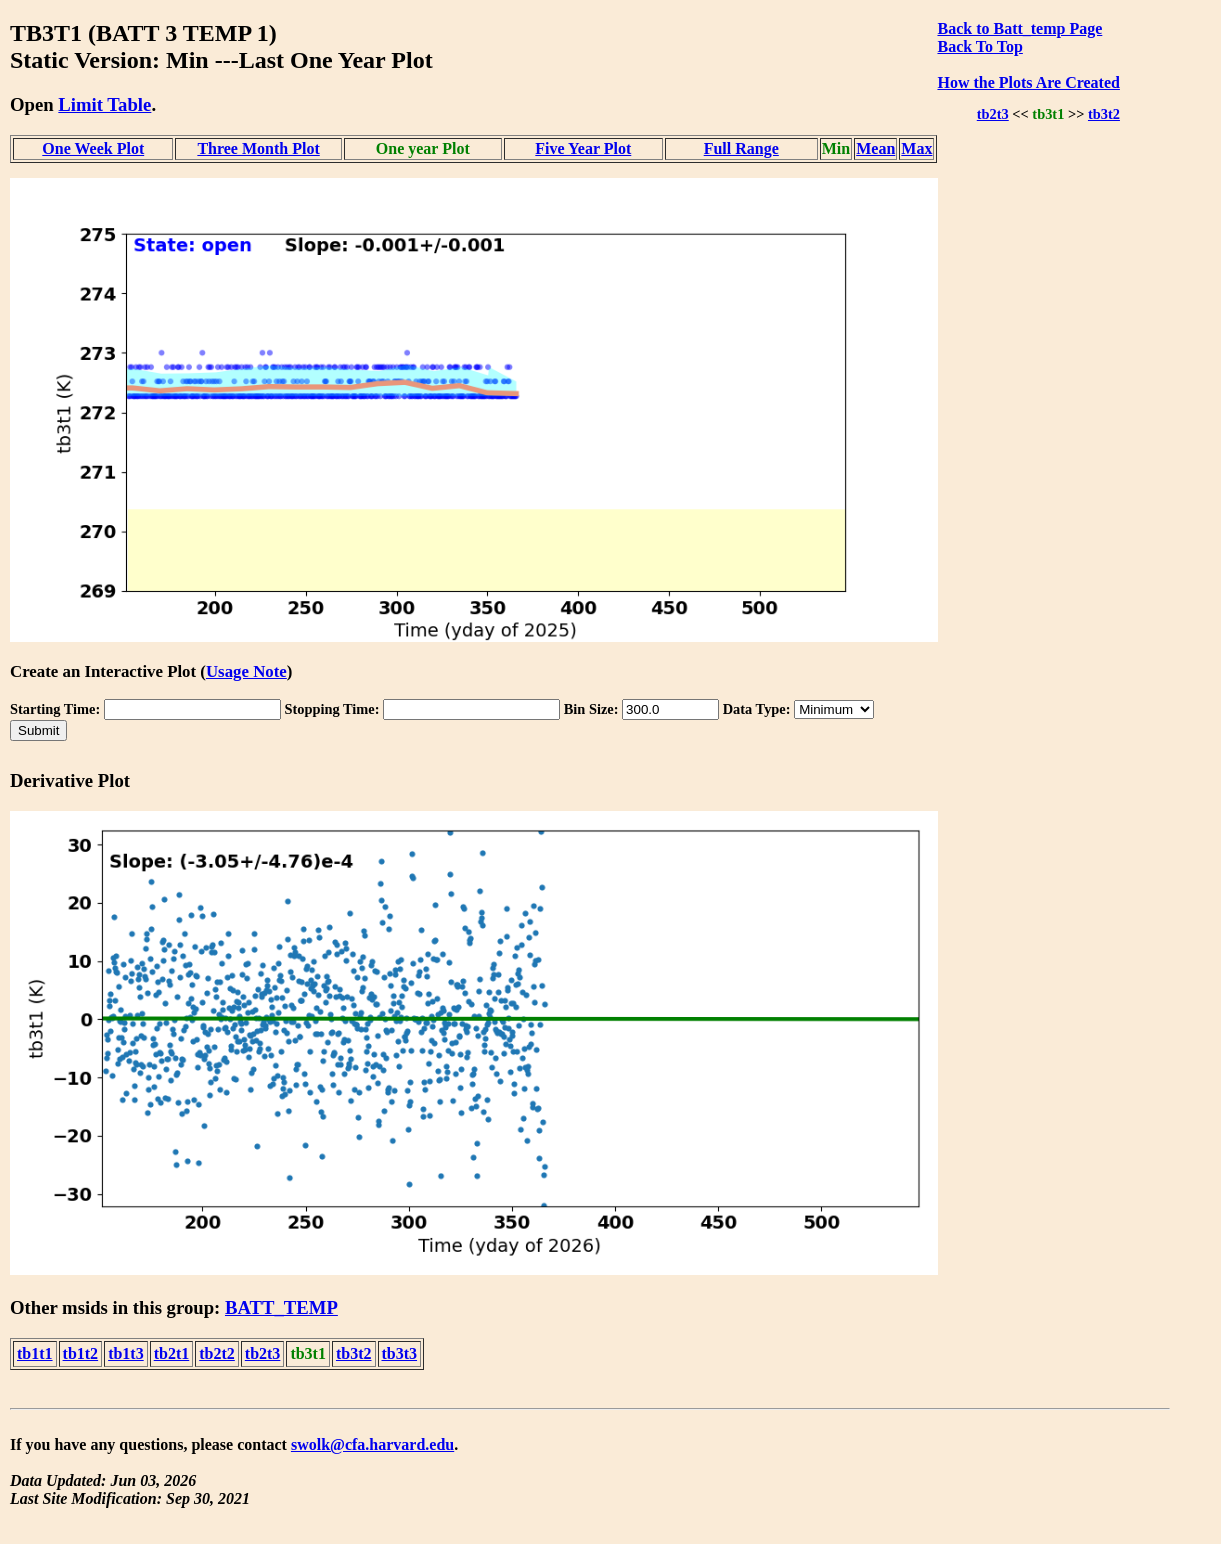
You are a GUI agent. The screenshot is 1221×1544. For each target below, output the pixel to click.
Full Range (741, 148)
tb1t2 (81, 1353)
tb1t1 (35, 1353)
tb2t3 (993, 114)
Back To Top (979, 46)
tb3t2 (1104, 114)
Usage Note (246, 671)
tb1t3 (126, 1353)
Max (916, 148)
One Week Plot (93, 148)
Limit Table (104, 104)
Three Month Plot (258, 148)
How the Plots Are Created (1028, 82)
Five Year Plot (583, 148)
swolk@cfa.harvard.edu (372, 1444)
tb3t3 (400, 1353)
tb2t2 (217, 1353)
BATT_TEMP (281, 1307)
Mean (875, 148)
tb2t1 (172, 1353)
